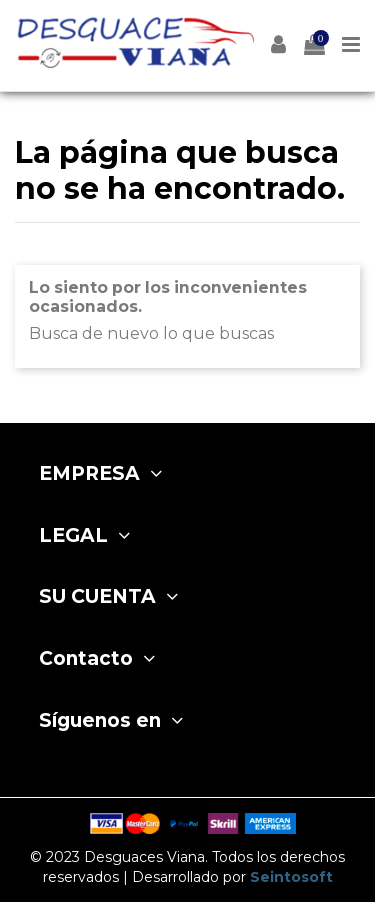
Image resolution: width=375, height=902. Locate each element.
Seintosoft (291, 877)
